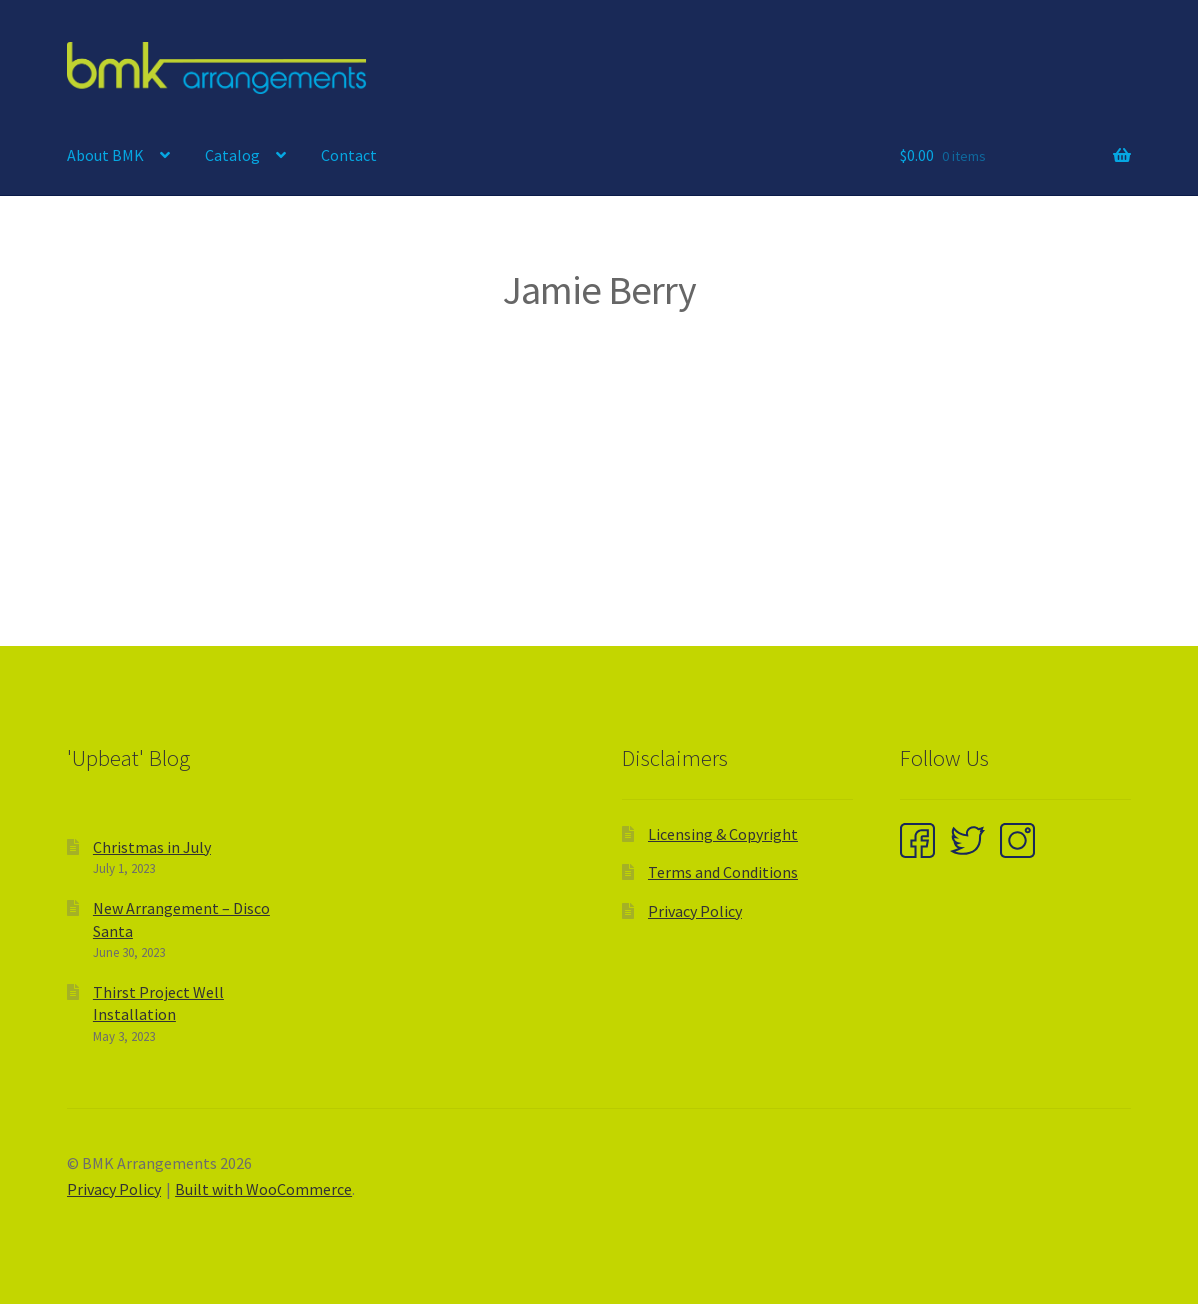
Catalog (232, 155)
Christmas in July (152, 847)
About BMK (105, 155)
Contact (349, 155)
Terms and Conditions (723, 872)
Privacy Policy (695, 911)
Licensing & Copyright (723, 834)
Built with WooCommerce (263, 1189)
